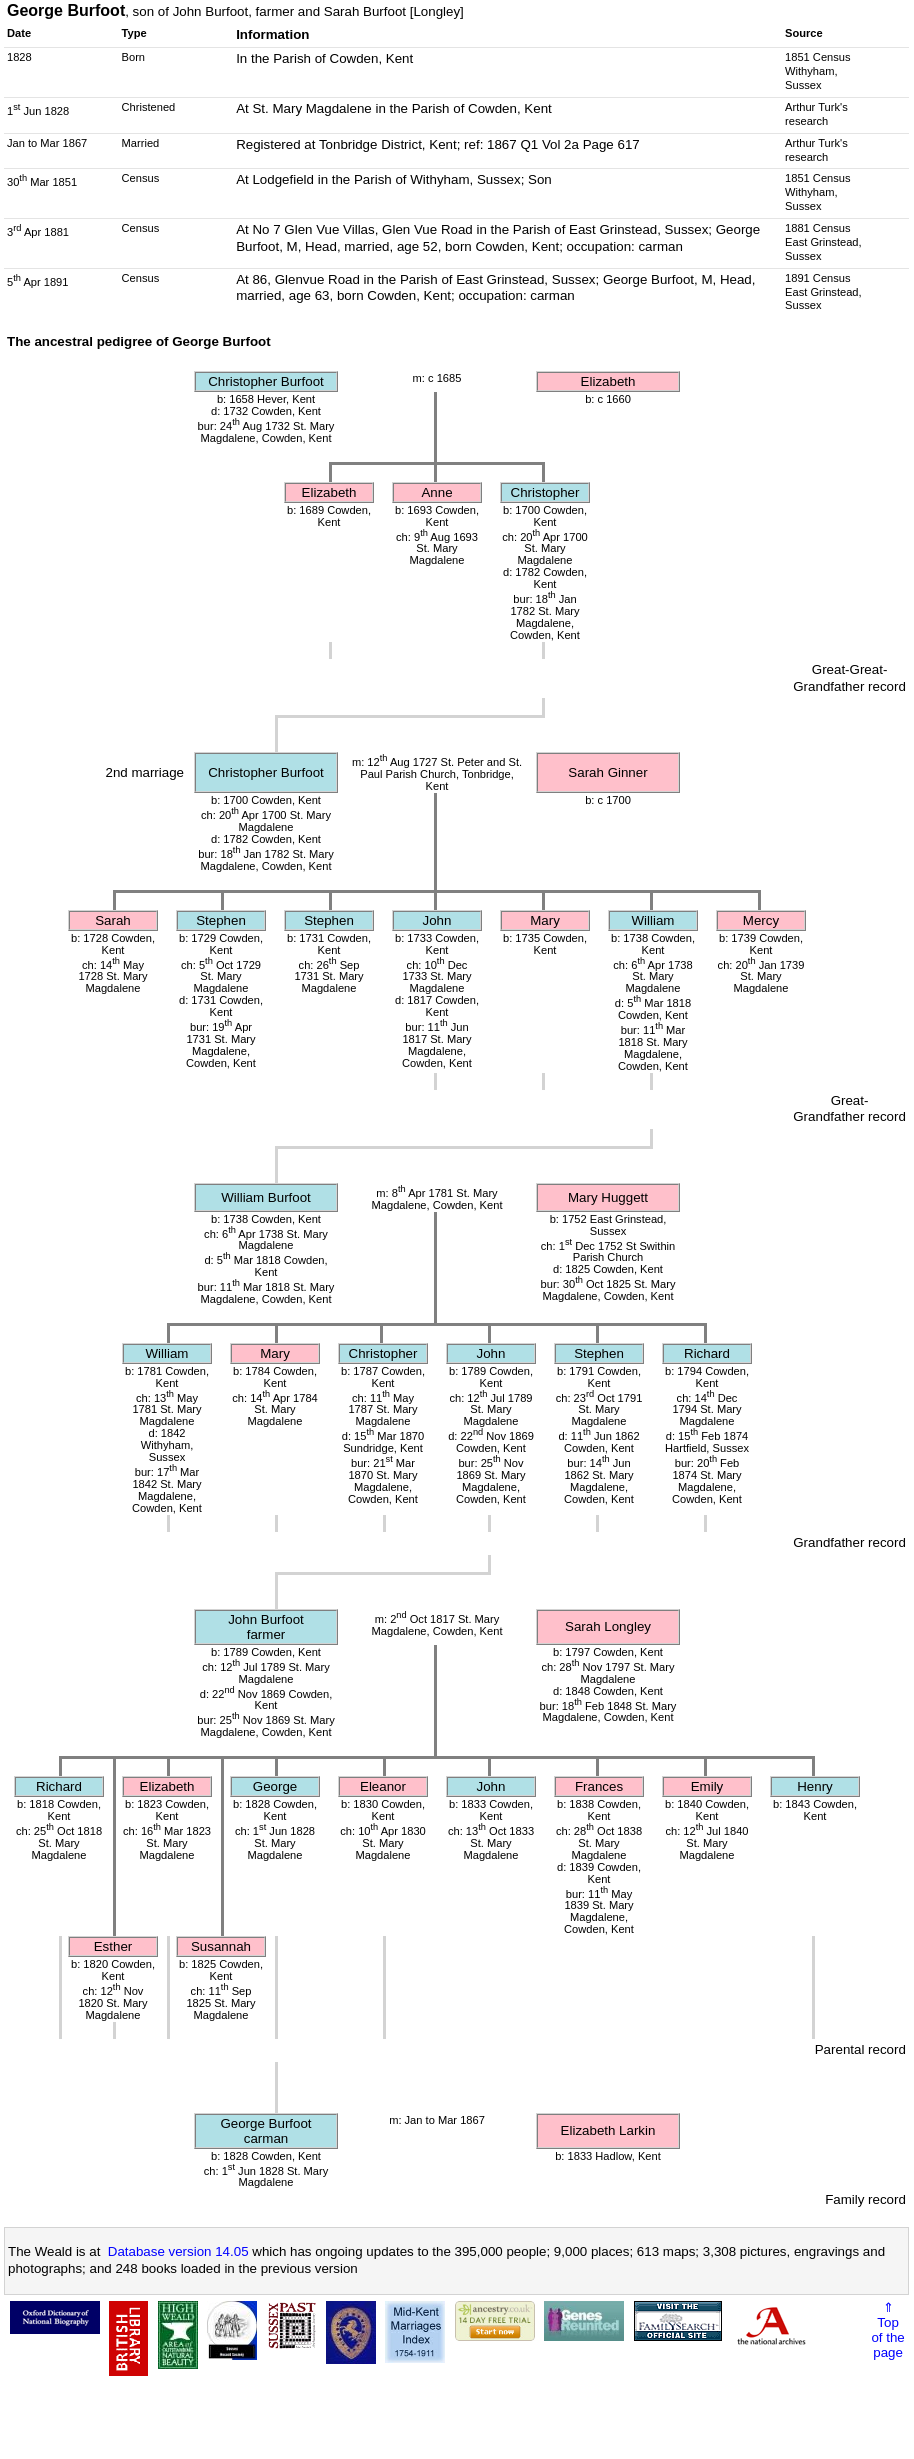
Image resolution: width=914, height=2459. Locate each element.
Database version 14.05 (178, 2251)
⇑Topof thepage (887, 2330)
